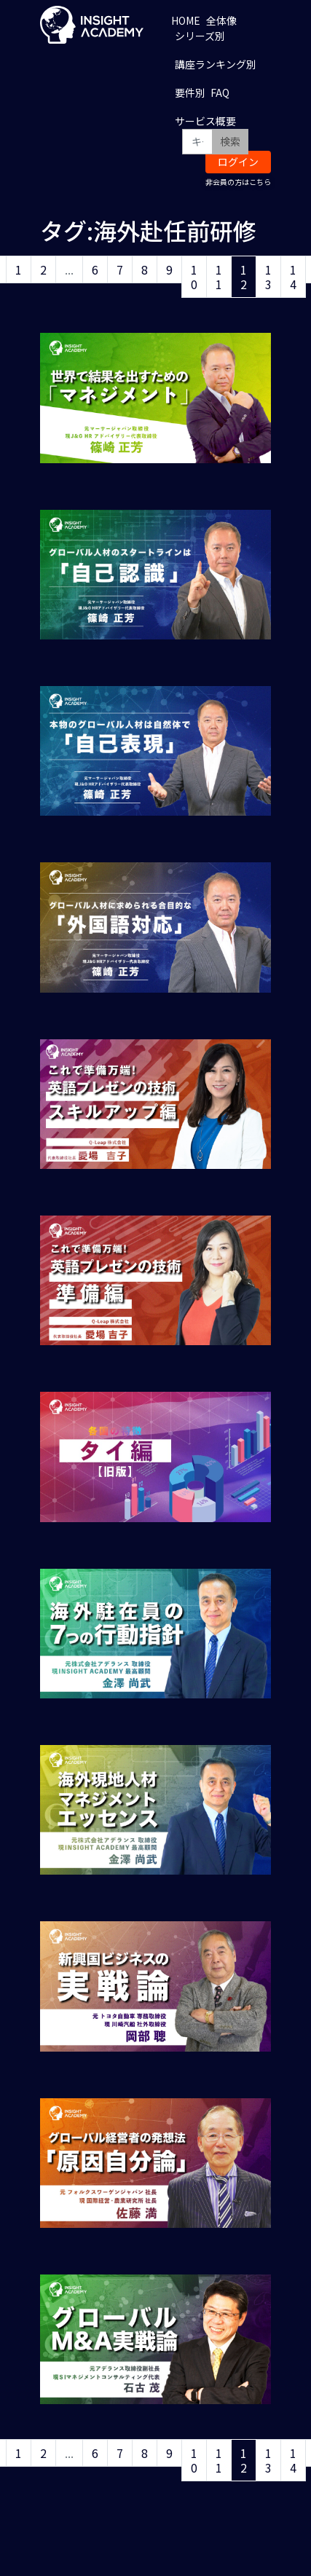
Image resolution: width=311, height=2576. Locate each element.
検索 (230, 141)
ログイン (238, 161)
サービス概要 (205, 121)
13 (268, 277)
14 (293, 277)
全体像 (221, 20)
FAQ (219, 92)
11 (219, 277)
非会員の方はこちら (238, 181)
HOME (185, 20)
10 (194, 277)
